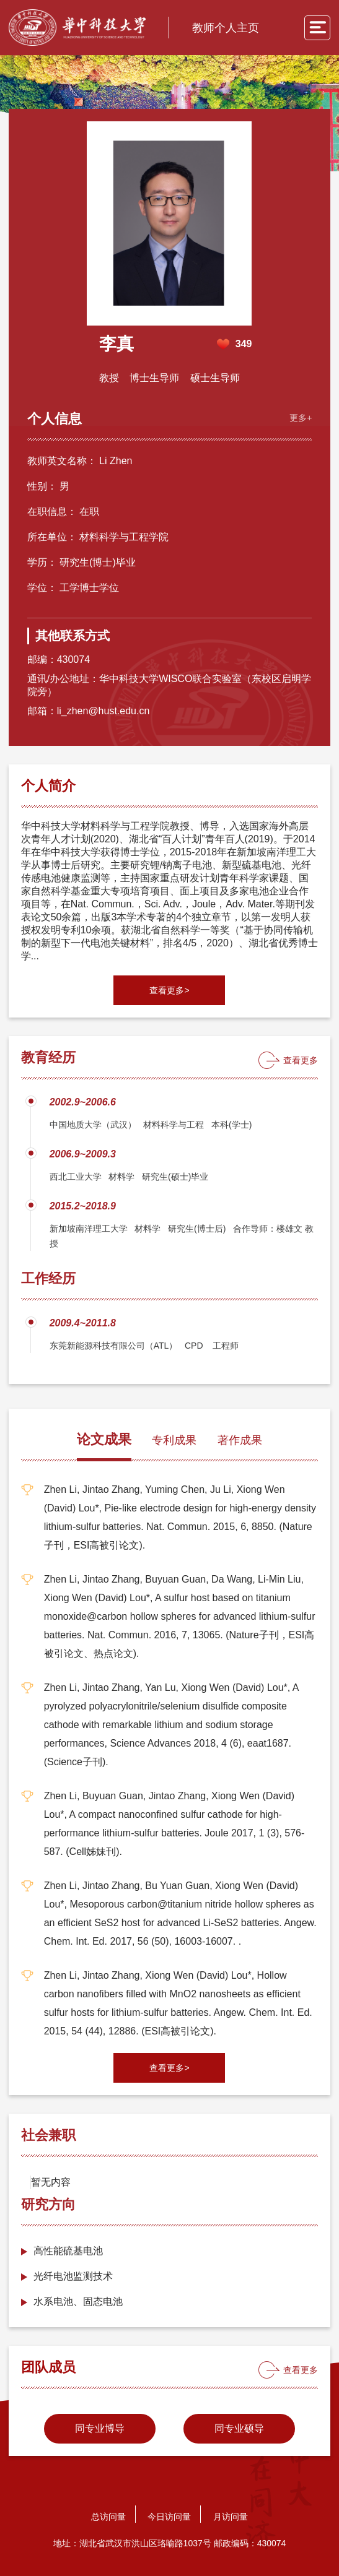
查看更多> (169, 990)
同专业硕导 (239, 2428)
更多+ (300, 418)
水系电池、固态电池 (78, 2301)
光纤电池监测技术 (73, 2276)
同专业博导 (100, 2428)
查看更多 (300, 1060)
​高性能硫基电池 (68, 2250)
